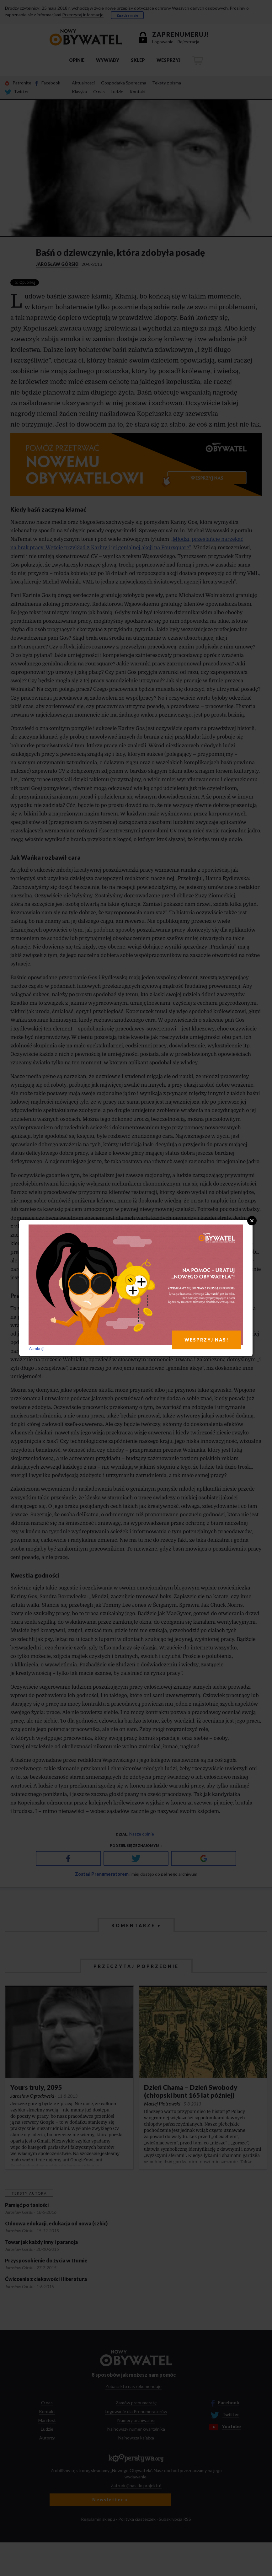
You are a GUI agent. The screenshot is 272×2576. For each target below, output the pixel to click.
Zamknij (36, 1348)
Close (252, 1220)
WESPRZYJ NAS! (206, 1339)
